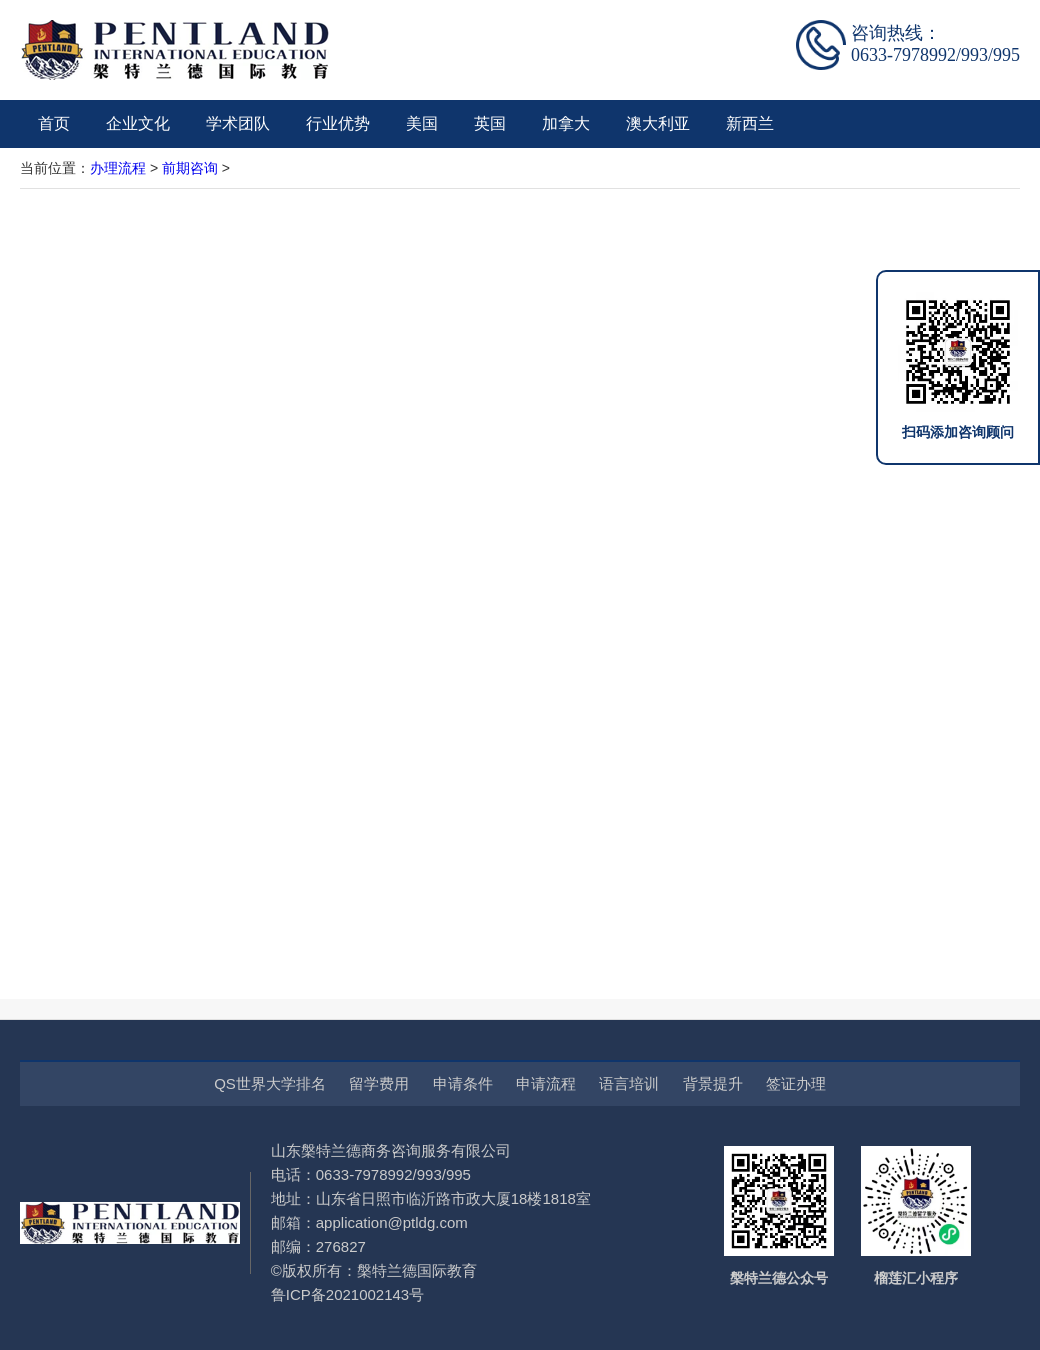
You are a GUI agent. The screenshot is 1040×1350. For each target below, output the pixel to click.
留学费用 (379, 1083)
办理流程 (118, 168)
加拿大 (566, 123)
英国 (490, 123)
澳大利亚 (658, 123)
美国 (422, 123)
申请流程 (546, 1083)
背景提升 (713, 1083)
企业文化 (138, 123)
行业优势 (338, 123)
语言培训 (629, 1083)
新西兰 (750, 123)
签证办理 (796, 1083)
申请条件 (463, 1083)
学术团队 (238, 123)
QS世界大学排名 (270, 1083)
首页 (54, 123)
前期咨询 (190, 168)
